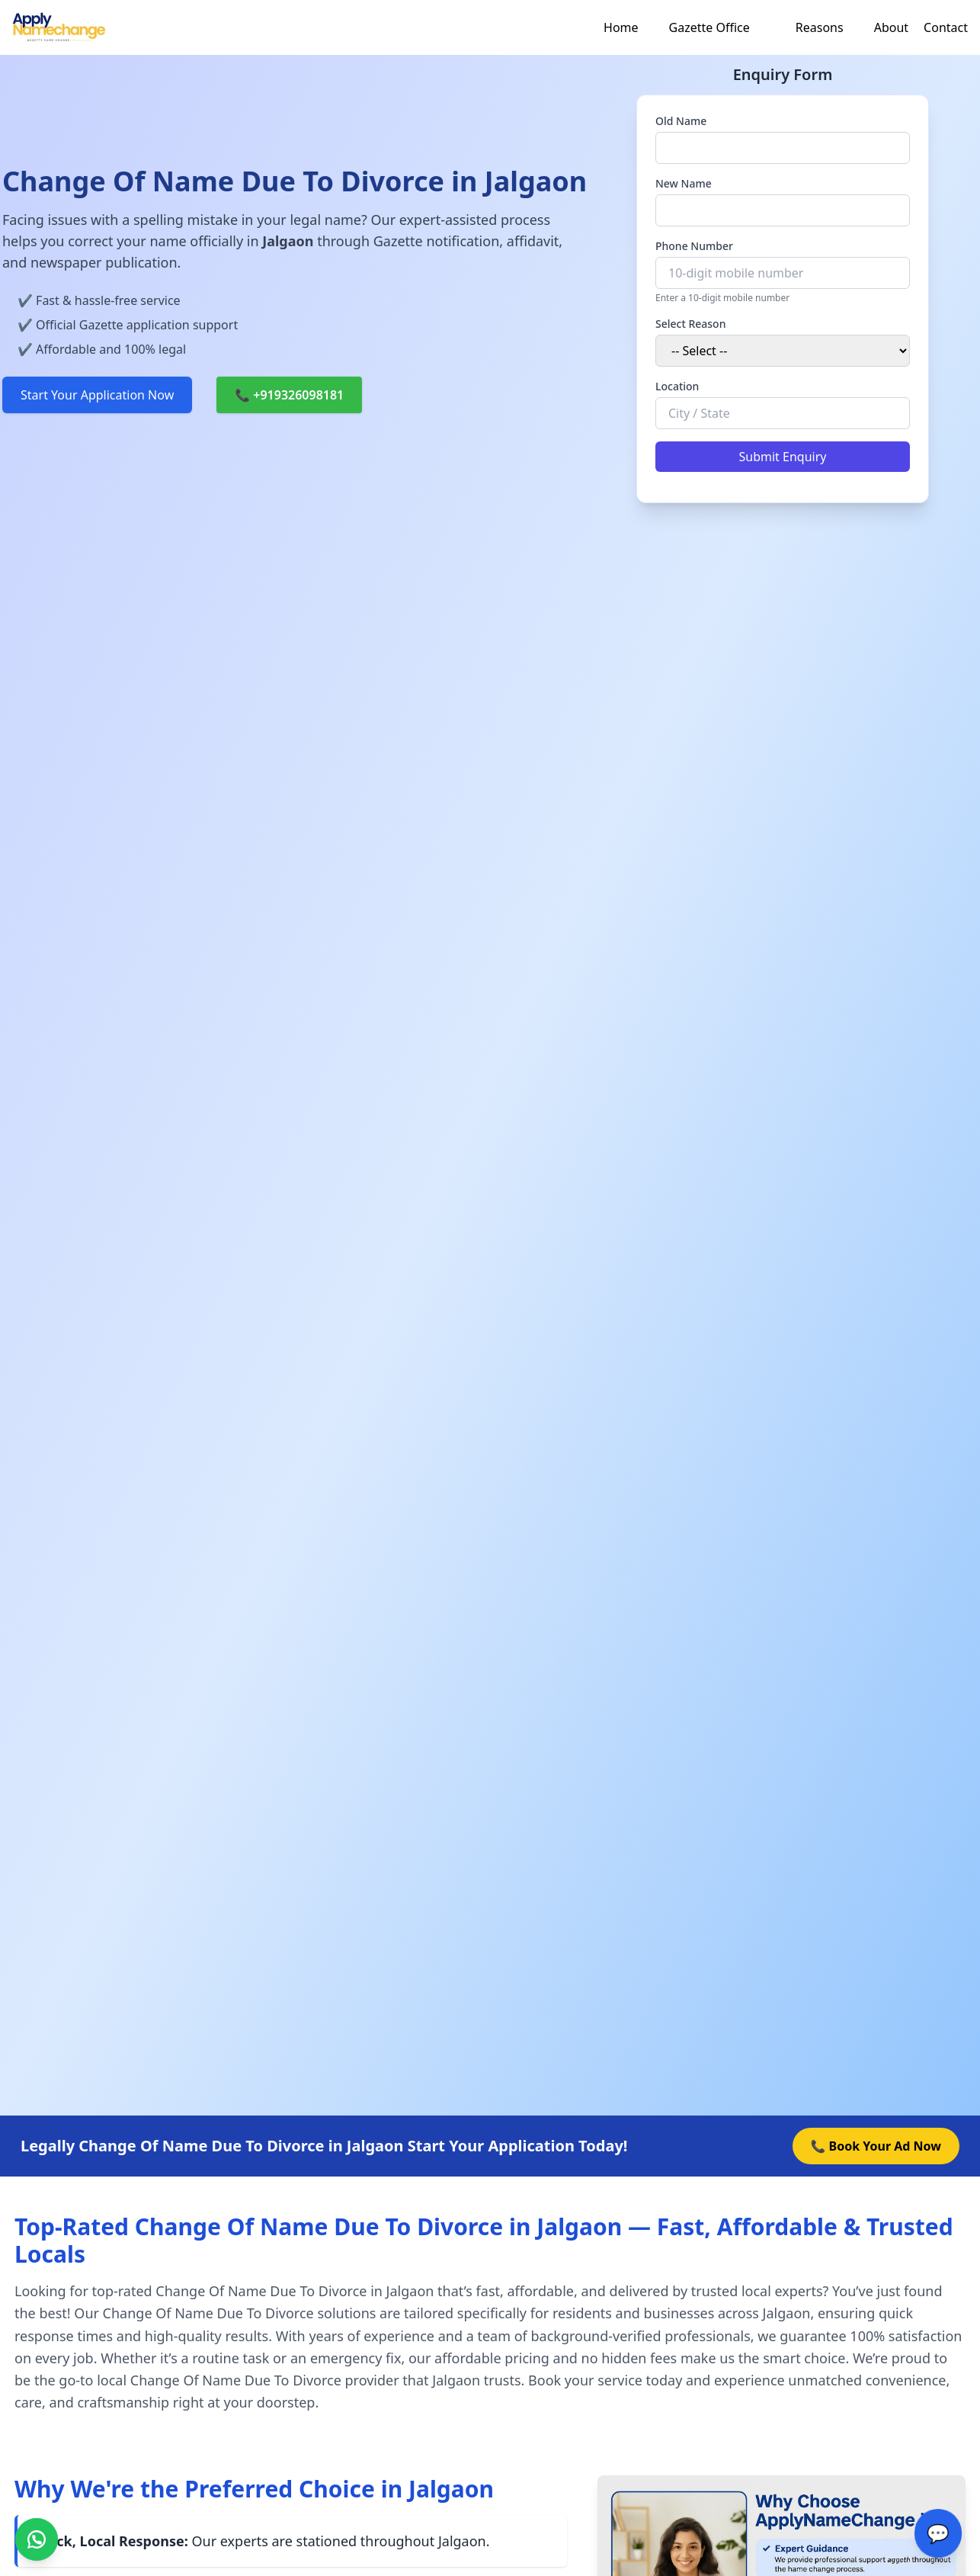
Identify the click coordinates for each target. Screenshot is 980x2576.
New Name (683, 183)
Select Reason (690, 323)
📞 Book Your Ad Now (876, 2146)
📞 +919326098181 (289, 395)
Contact (946, 27)
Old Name (680, 121)
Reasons (820, 27)
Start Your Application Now (97, 395)
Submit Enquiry (783, 456)
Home (621, 27)
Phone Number (694, 246)
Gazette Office (709, 27)
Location (677, 386)
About (891, 27)
